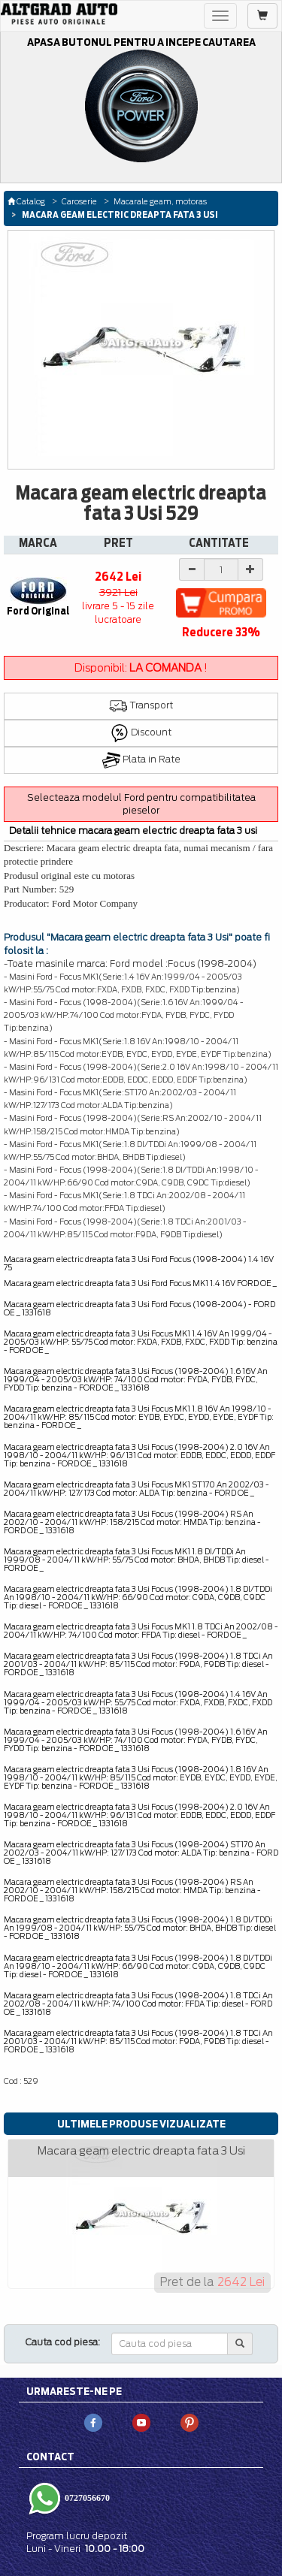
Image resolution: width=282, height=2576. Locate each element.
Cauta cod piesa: (63, 2342)
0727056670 (86, 2498)
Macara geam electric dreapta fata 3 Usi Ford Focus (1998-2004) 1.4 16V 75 (139, 1263)
